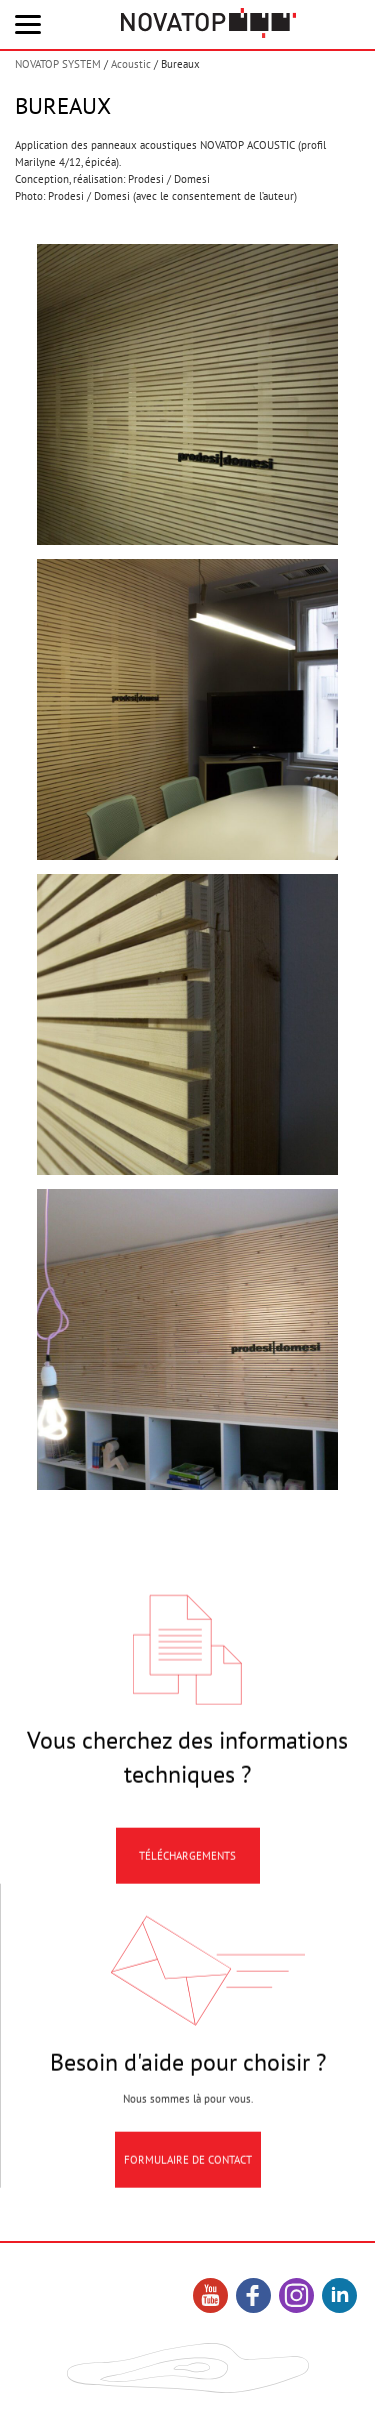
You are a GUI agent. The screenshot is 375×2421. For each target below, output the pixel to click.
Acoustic (131, 64)
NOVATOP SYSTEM (58, 64)
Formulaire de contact (188, 2171)
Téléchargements (187, 1867)
